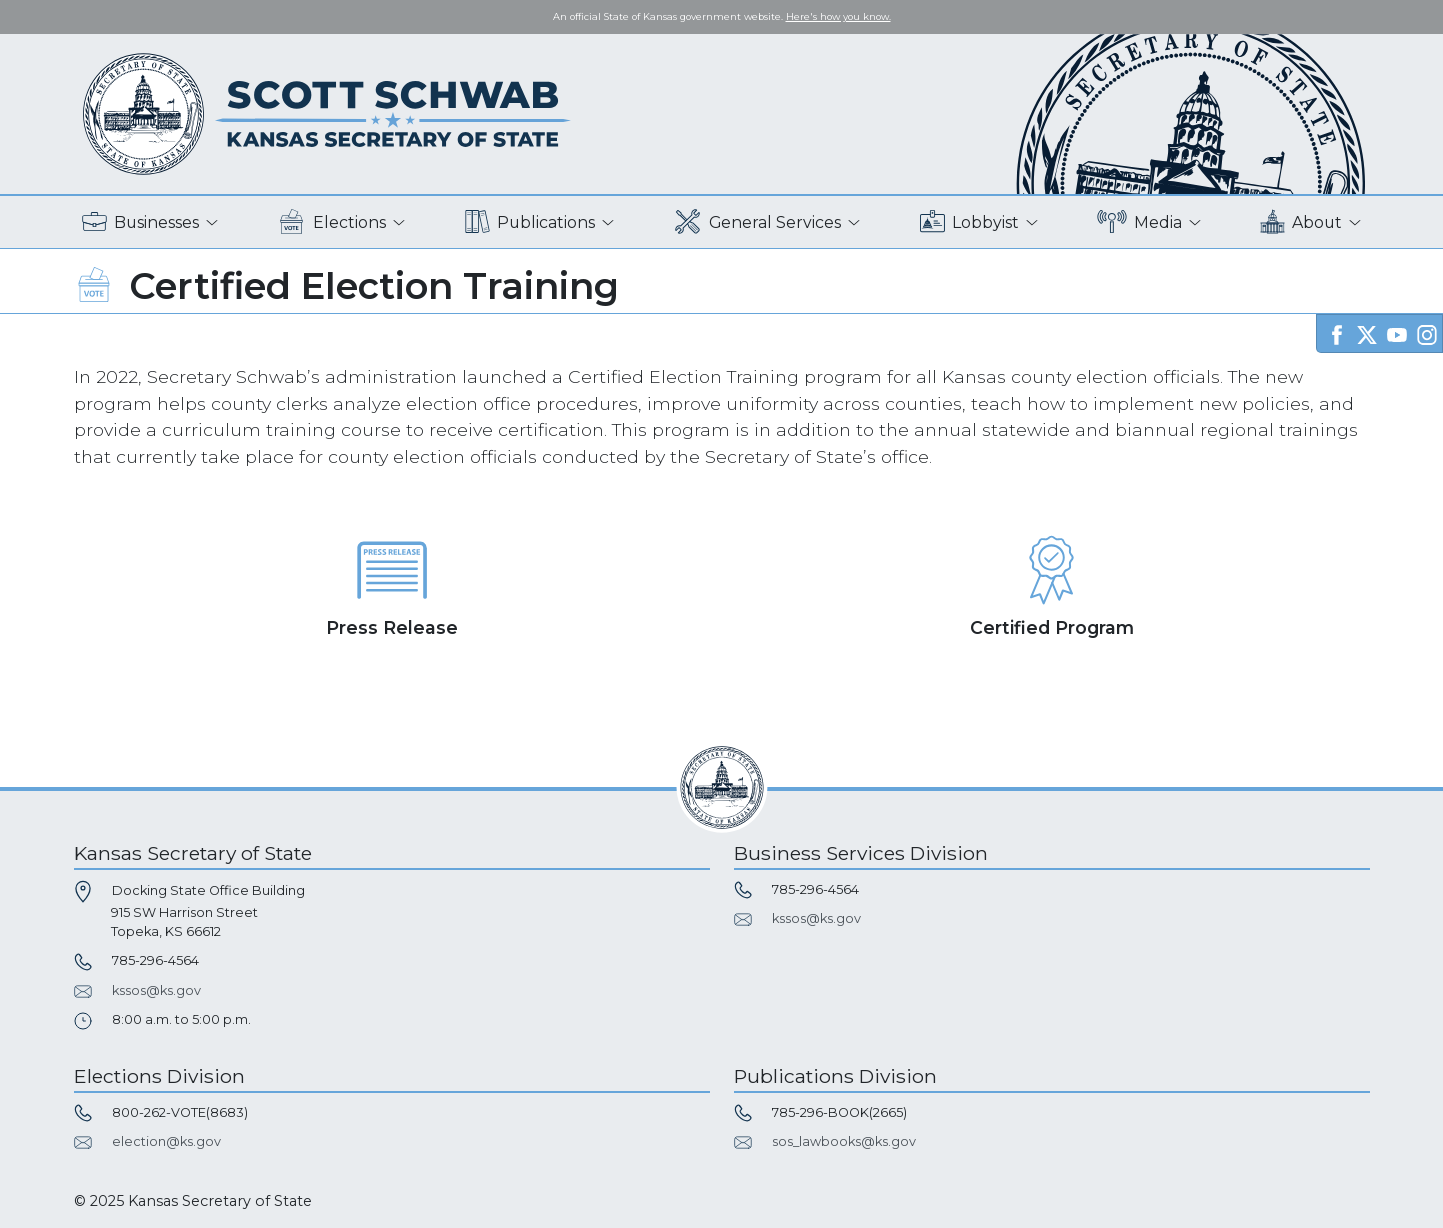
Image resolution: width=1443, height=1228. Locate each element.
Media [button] (1139, 222)
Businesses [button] (140, 222)
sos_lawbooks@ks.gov (844, 1141)
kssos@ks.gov (156, 990)
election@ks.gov (166, 1141)
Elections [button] (331, 222)
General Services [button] (757, 222)
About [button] (1301, 222)
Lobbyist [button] (969, 222)
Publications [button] (530, 222)
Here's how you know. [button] (838, 16)
